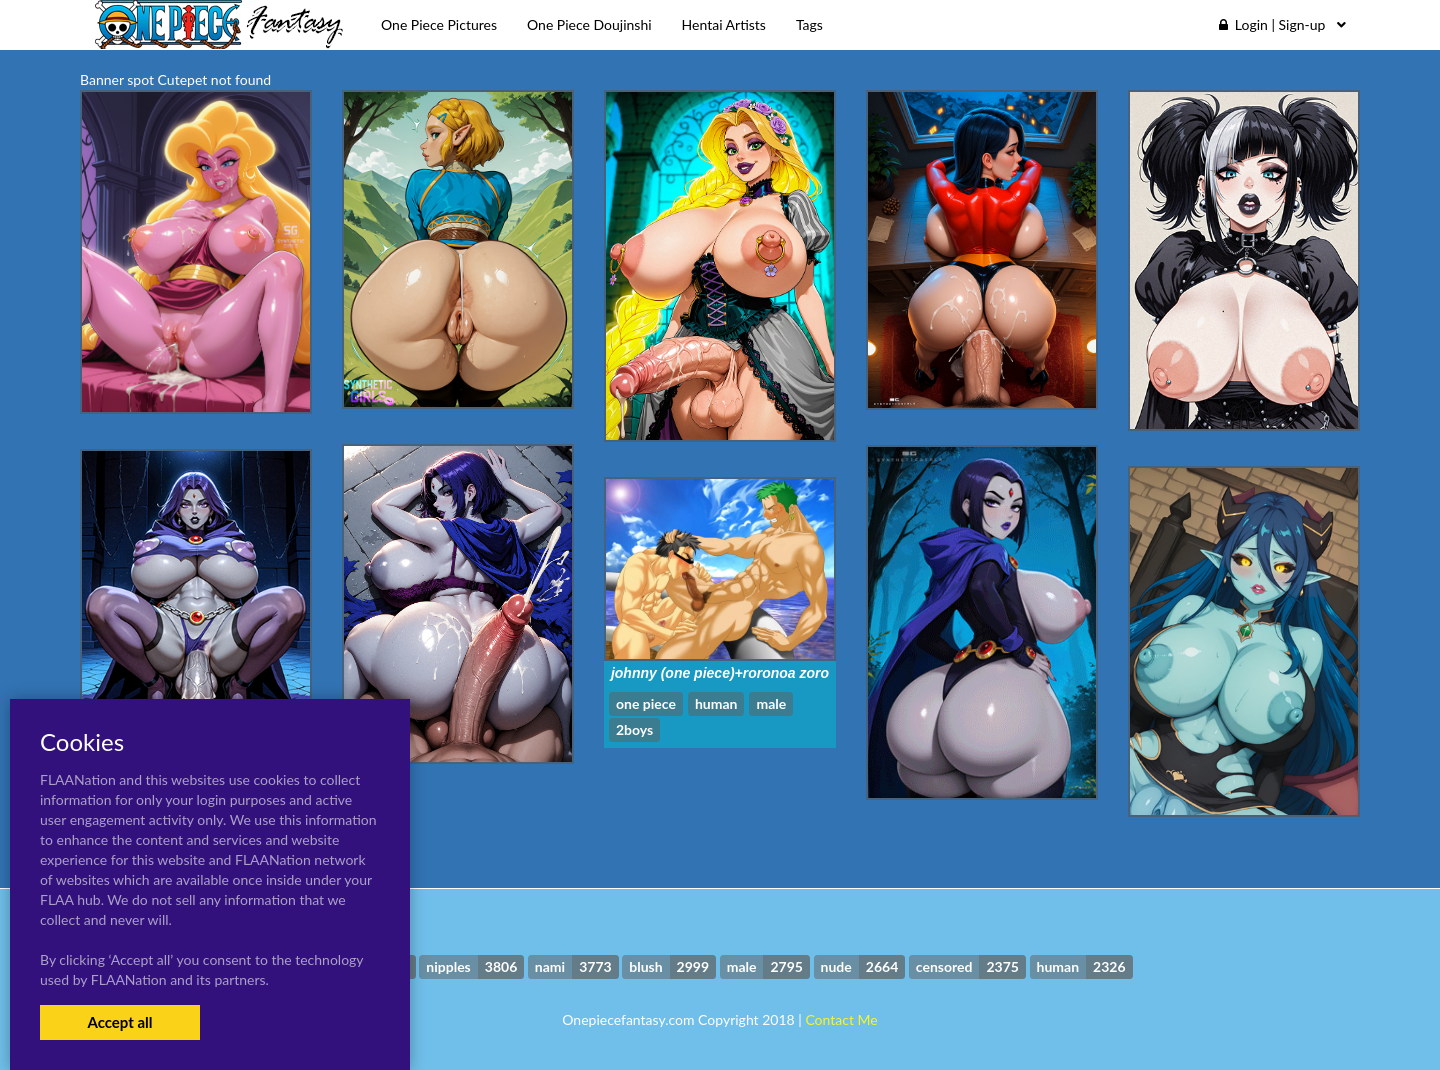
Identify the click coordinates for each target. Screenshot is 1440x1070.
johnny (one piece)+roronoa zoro (720, 673)
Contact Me (841, 1019)
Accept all (119, 1022)
